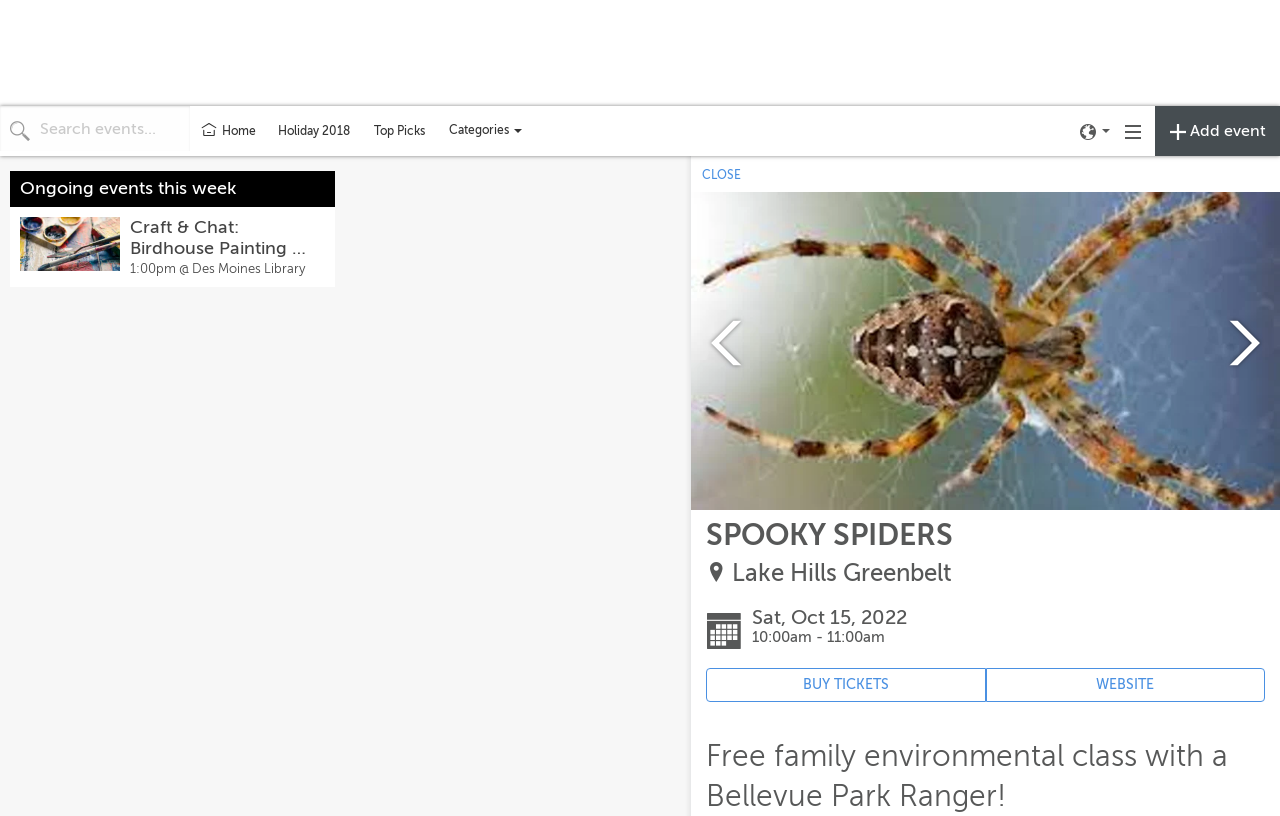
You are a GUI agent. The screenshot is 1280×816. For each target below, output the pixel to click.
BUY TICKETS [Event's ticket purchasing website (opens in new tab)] (846, 684)
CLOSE (721, 175)
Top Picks (399, 131)
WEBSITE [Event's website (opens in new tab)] (1125, 684)
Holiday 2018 (314, 131)
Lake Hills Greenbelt (842, 573)
